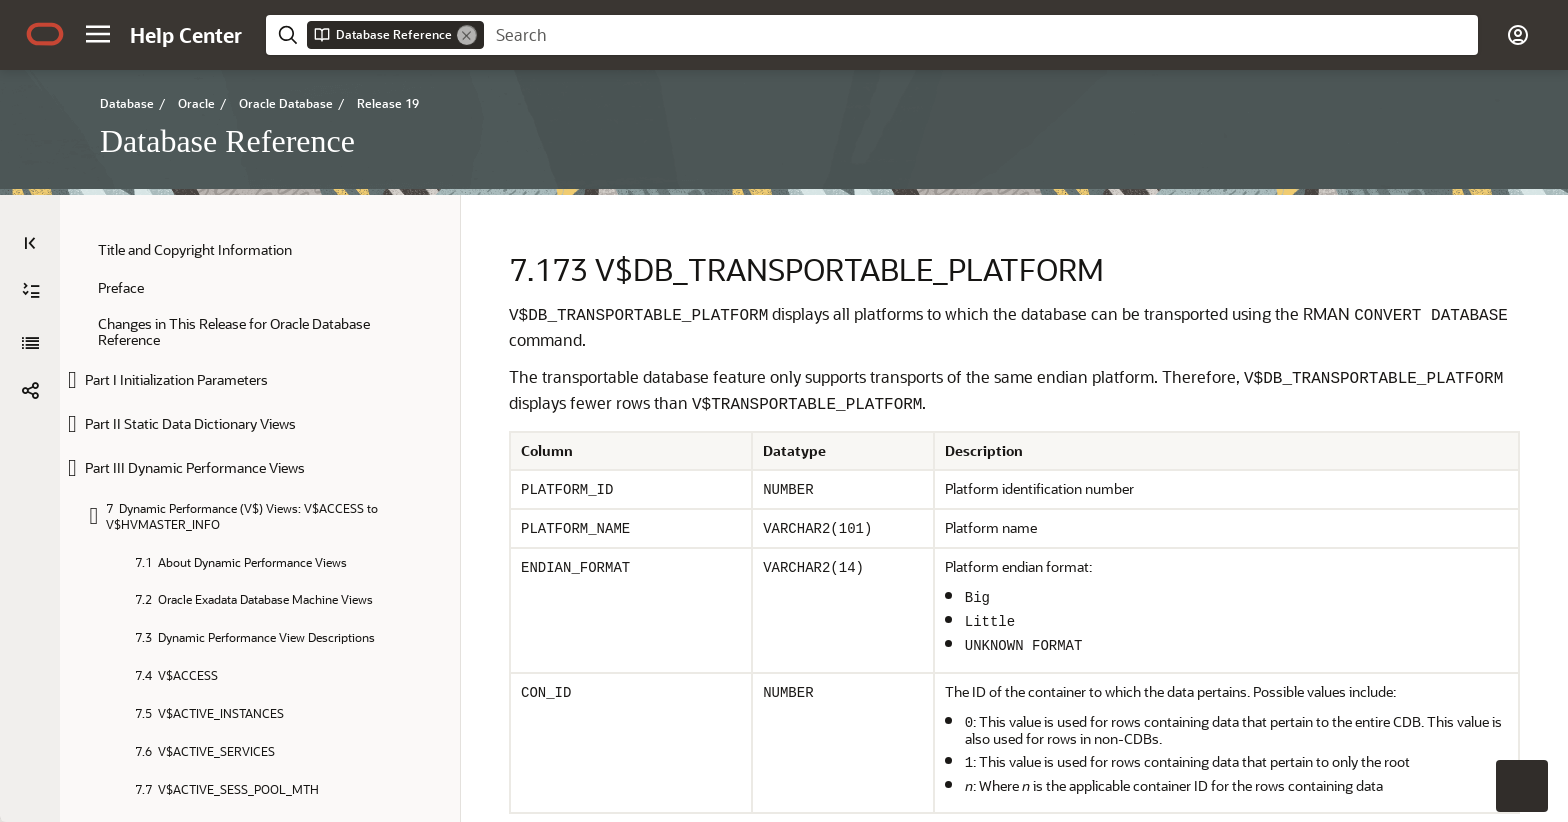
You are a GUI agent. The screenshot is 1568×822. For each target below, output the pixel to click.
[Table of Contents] (30, 243)
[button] (98, 34)
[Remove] (467, 35)
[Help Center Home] (186, 35)
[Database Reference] (30, 291)
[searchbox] (981, 35)
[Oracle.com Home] (45, 34)
